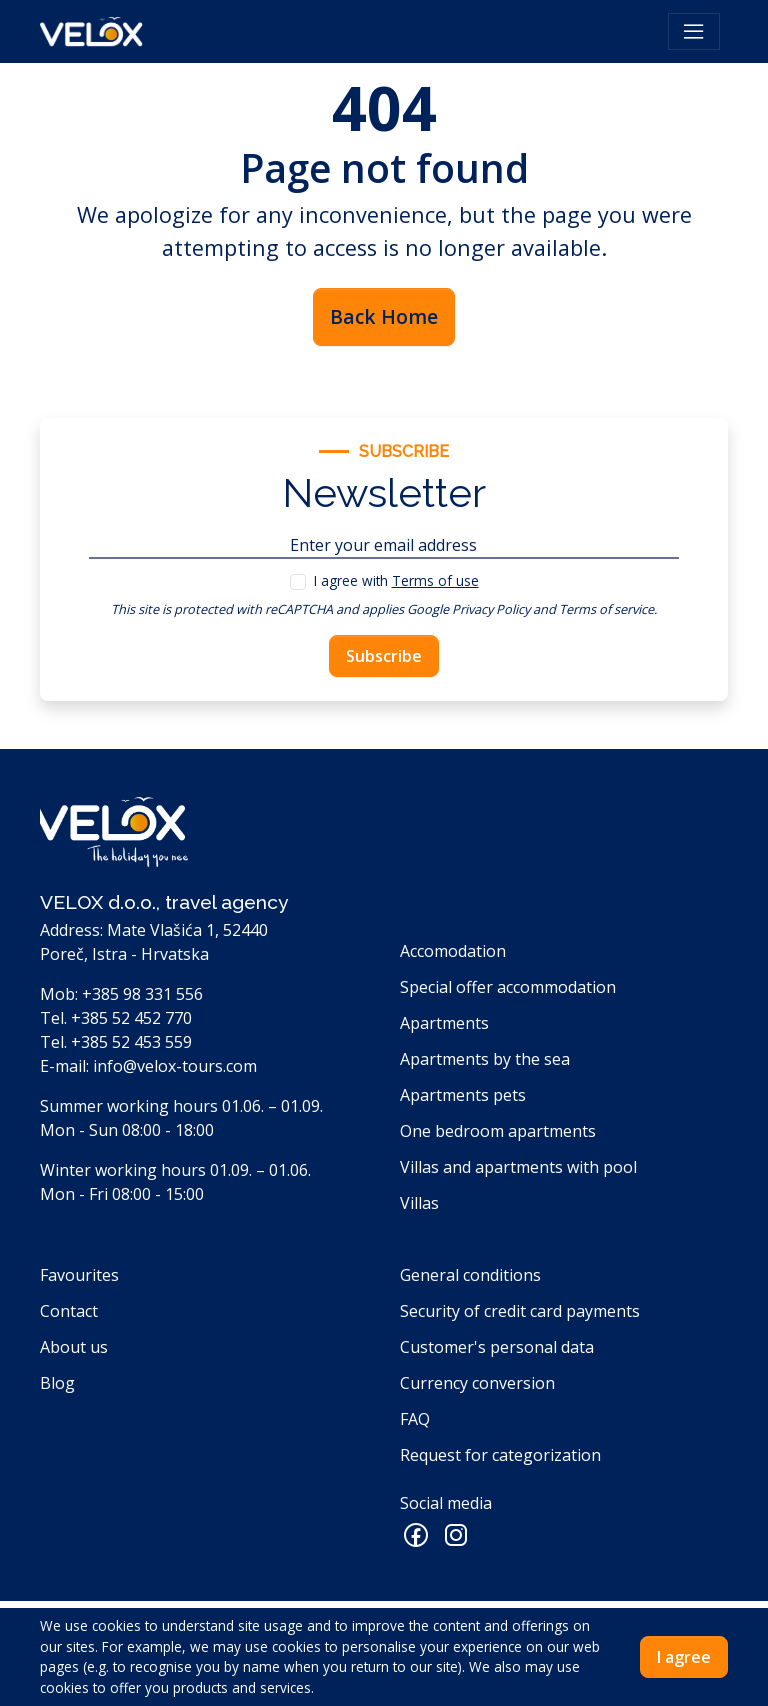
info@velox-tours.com (175, 1066)
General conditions (470, 1275)
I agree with (396, 580)
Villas (419, 1203)
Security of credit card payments (520, 1311)
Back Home (384, 316)
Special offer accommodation (508, 987)
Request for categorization (500, 1455)
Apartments (444, 1023)
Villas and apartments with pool (518, 1167)
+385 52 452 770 (131, 1018)
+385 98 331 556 (142, 994)
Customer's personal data (497, 1347)
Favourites (79, 1275)
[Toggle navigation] (694, 32)
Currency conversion (477, 1383)
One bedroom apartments (498, 1131)
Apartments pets (463, 1095)
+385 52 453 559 (131, 1042)
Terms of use (435, 580)
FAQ (415, 1419)
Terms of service (606, 609)
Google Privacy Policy (468, 609)
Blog (57, 1383)
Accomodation (453, 951)
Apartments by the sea (485, 1059)
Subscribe (384, 656)
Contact (69, 1311)
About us (74, 1347)
